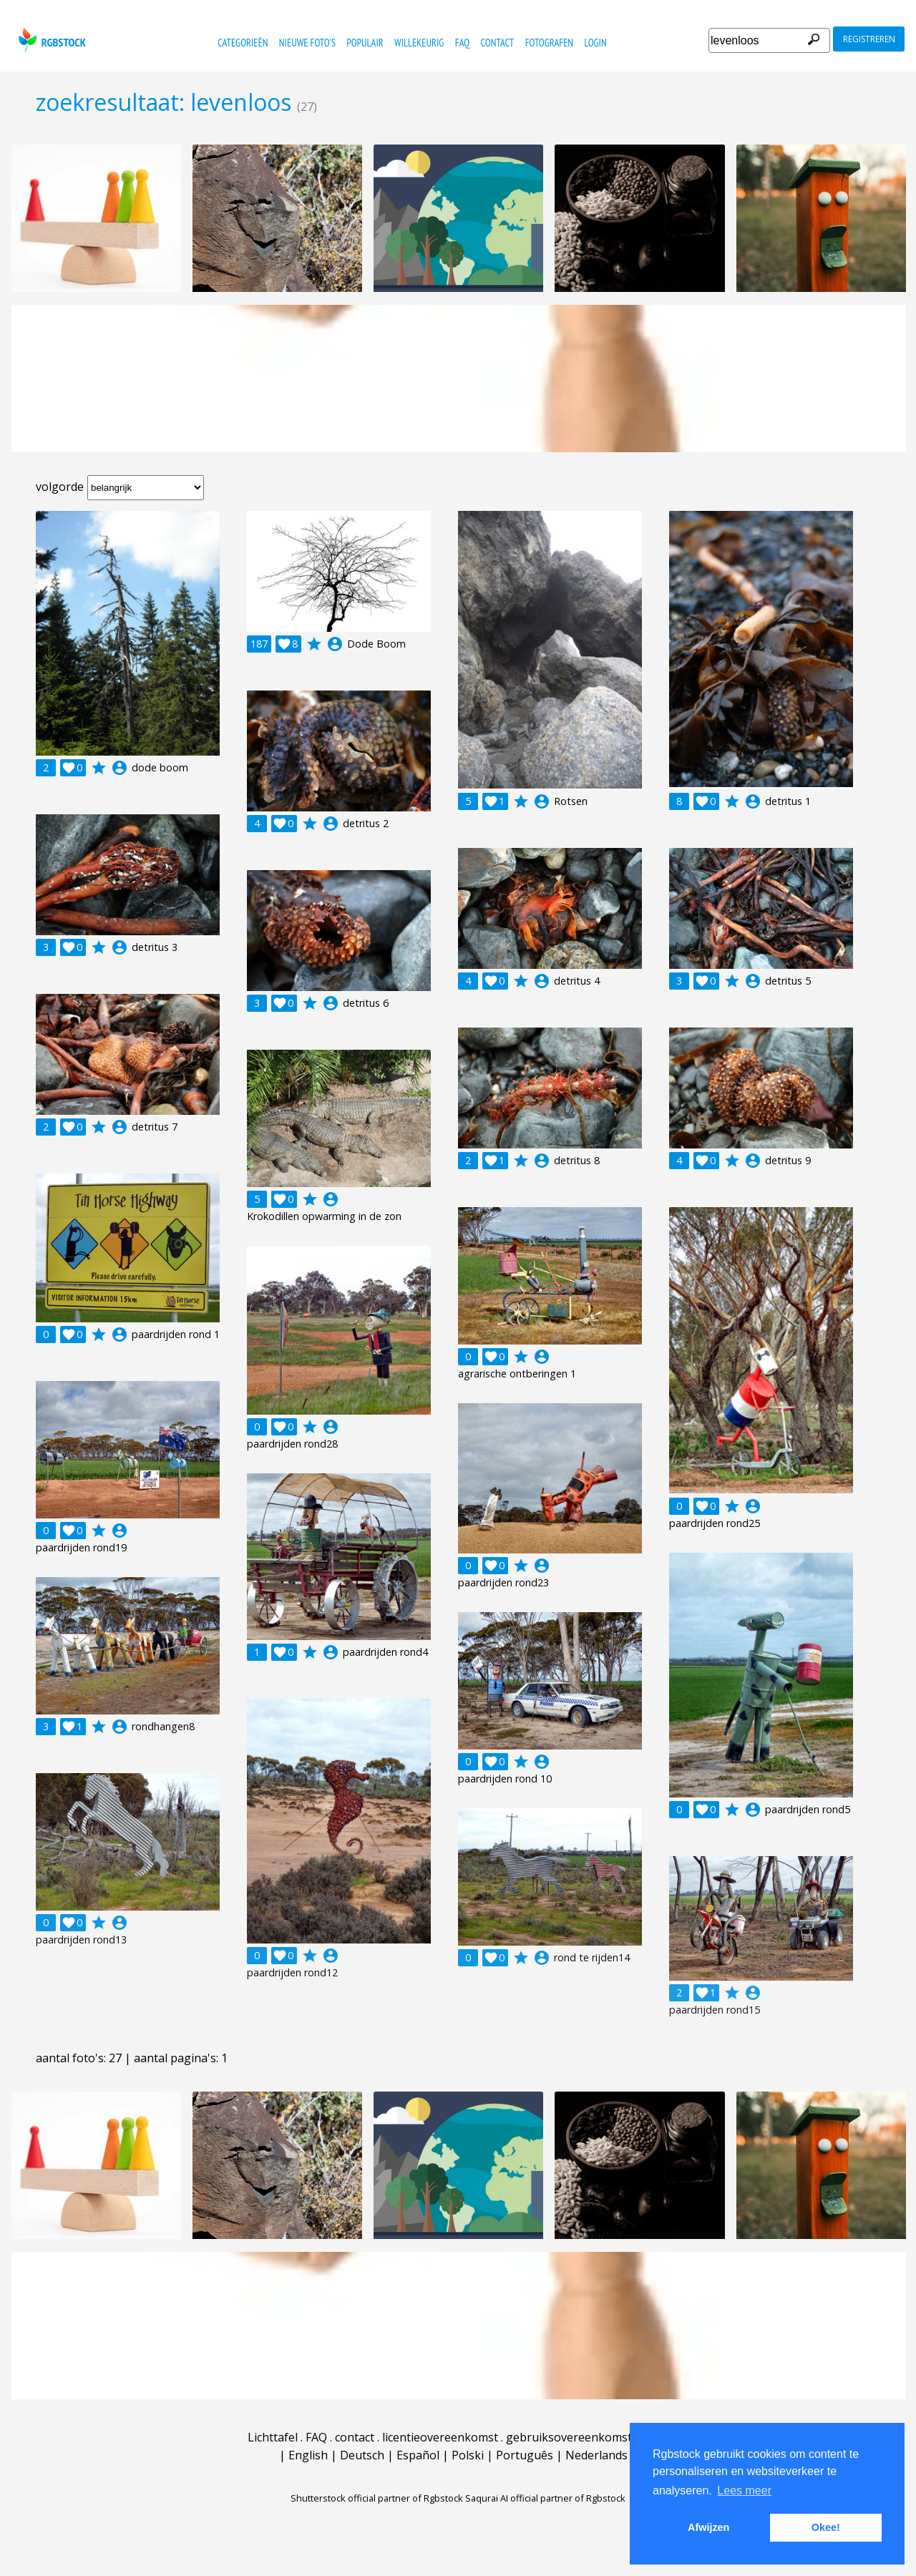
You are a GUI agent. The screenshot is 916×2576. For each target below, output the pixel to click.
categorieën (243, 42)
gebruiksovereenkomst (569, 2437)
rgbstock (50, 39)
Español (417, 2455)
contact (498, 42)
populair (364, 42)
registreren (869, 39)
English (308, 2455)
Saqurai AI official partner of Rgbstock (545, 2498)
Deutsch (362, 2455)
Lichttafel (273, 2437)
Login (595, 42)
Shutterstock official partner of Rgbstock (377, 2498)
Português (524, 2455)
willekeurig (419, 42)
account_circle (119, 767)
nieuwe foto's (307, 42)
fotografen (549, 42)
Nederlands (596, 2455)
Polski (468, 2455)
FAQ (462, 42)
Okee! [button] (826, 2527)
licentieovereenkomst (440, 2437)
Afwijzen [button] (708, 2527)
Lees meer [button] (744, 2490)
